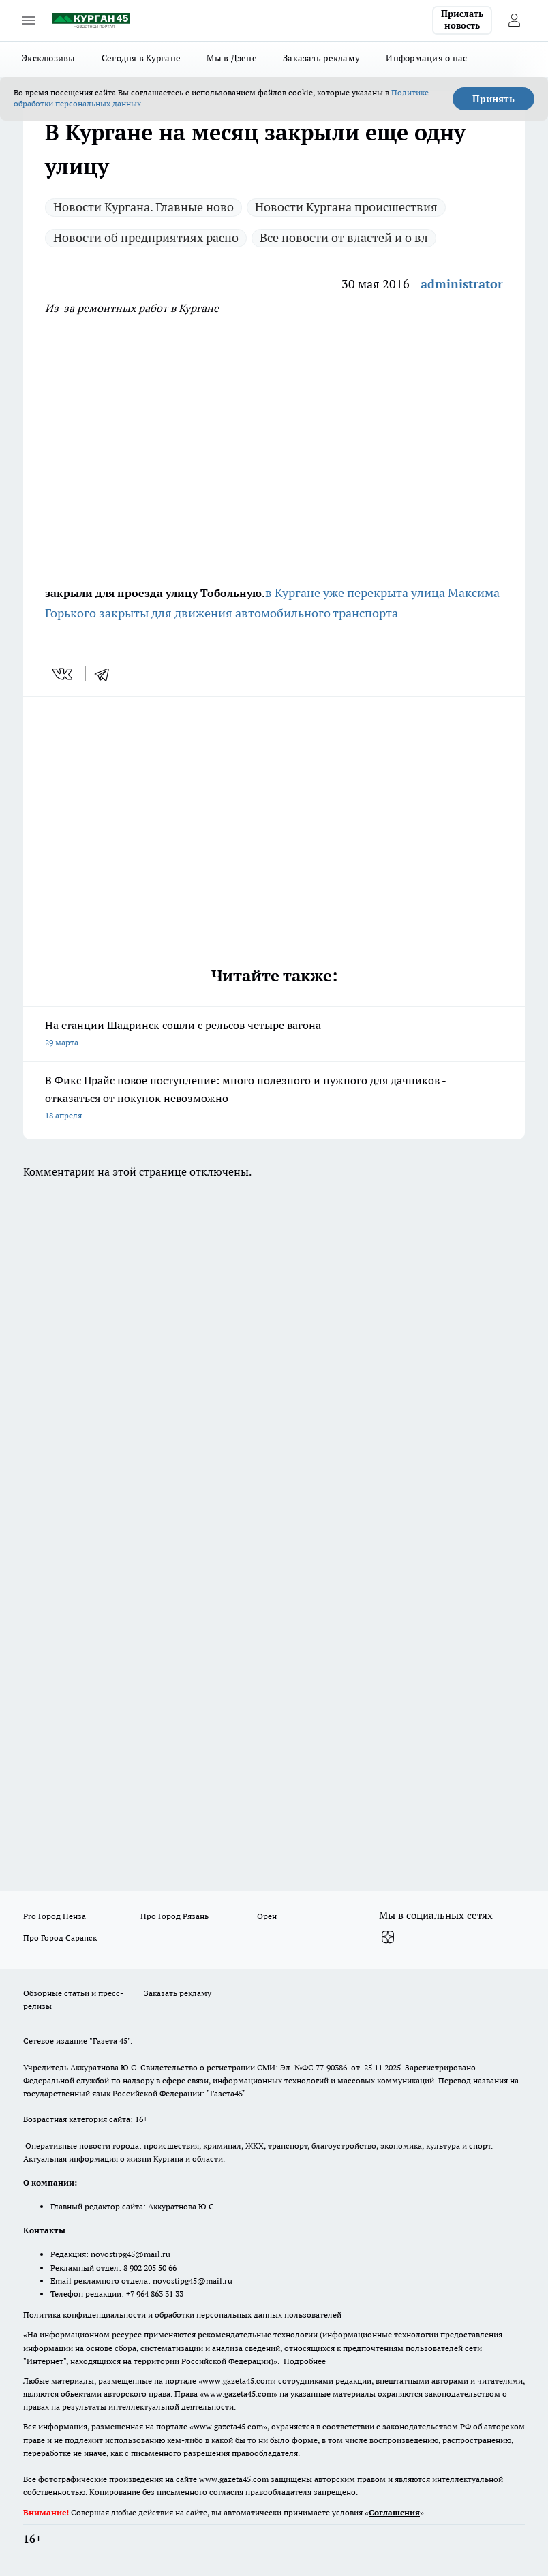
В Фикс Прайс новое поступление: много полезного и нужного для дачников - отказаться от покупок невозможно (274, 1098)
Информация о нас (426, 58)
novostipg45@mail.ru (130, 2254)
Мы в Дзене (232, 58)
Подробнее (305, 2361)
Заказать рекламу (321, 58)
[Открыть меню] (28, 20)
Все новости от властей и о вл (344, 237)
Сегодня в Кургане (141, 58)
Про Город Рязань (174, 1916)
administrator (462, 284)
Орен (267, 1916)
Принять (493, 99)
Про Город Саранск (60, 1938)
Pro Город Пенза (54, 1916)
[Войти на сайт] (514, 20)
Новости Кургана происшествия (346, 207)
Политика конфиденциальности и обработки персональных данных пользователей (182, 2315)
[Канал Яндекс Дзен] (388, 1937)
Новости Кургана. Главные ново (143, 207)
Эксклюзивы (49, 58)
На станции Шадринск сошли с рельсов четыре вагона (274, 1035)
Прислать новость (462, 19)
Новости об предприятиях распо (146, 237)
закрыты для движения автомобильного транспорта (248, 613)
